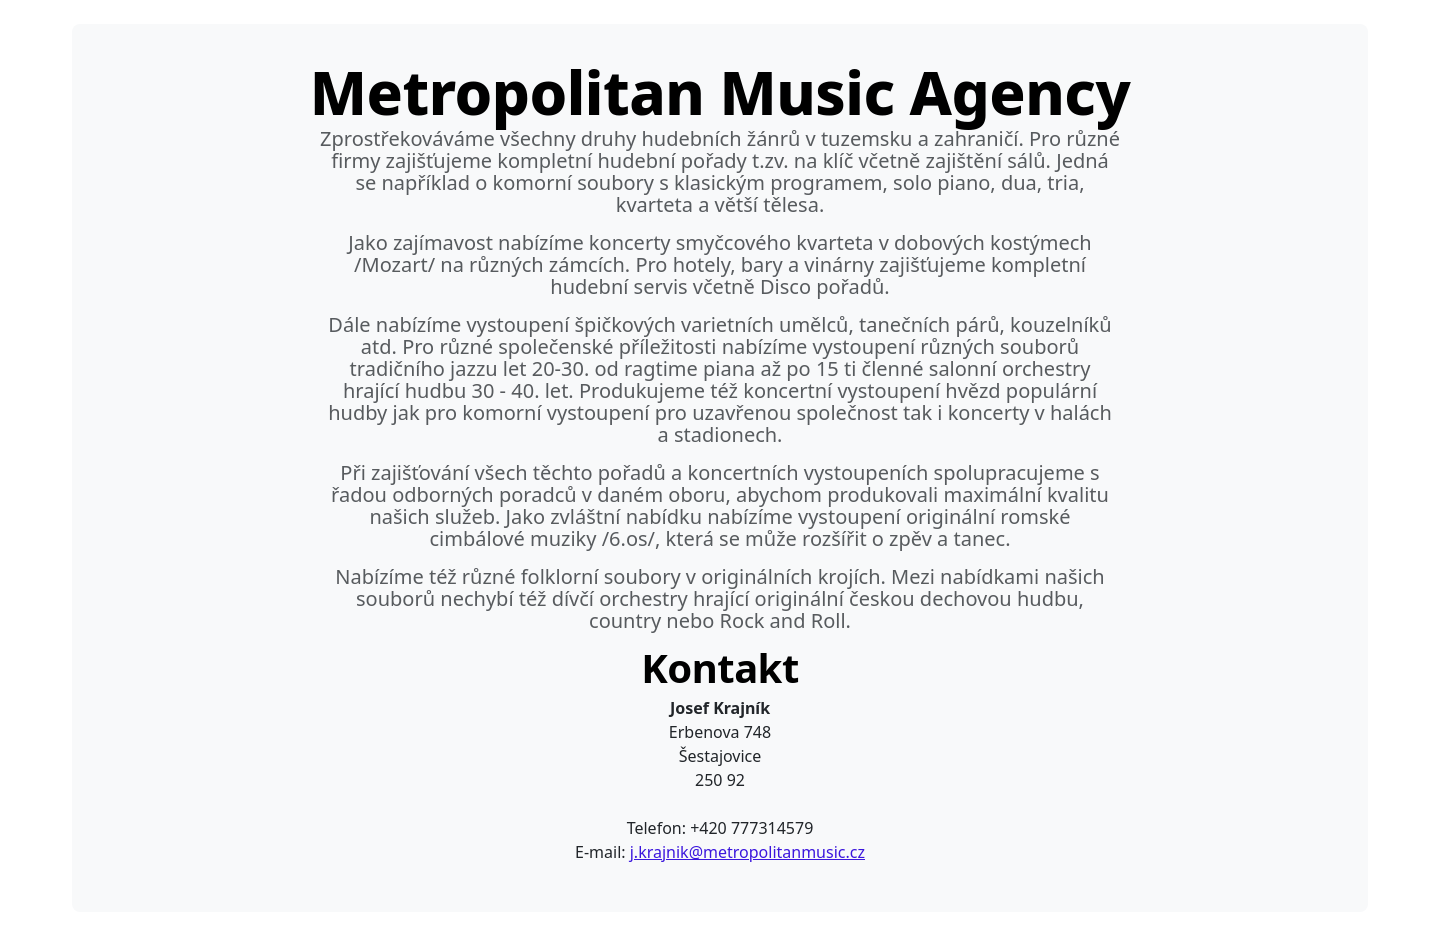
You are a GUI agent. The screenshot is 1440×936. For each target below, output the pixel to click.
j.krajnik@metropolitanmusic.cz (747, 852)
